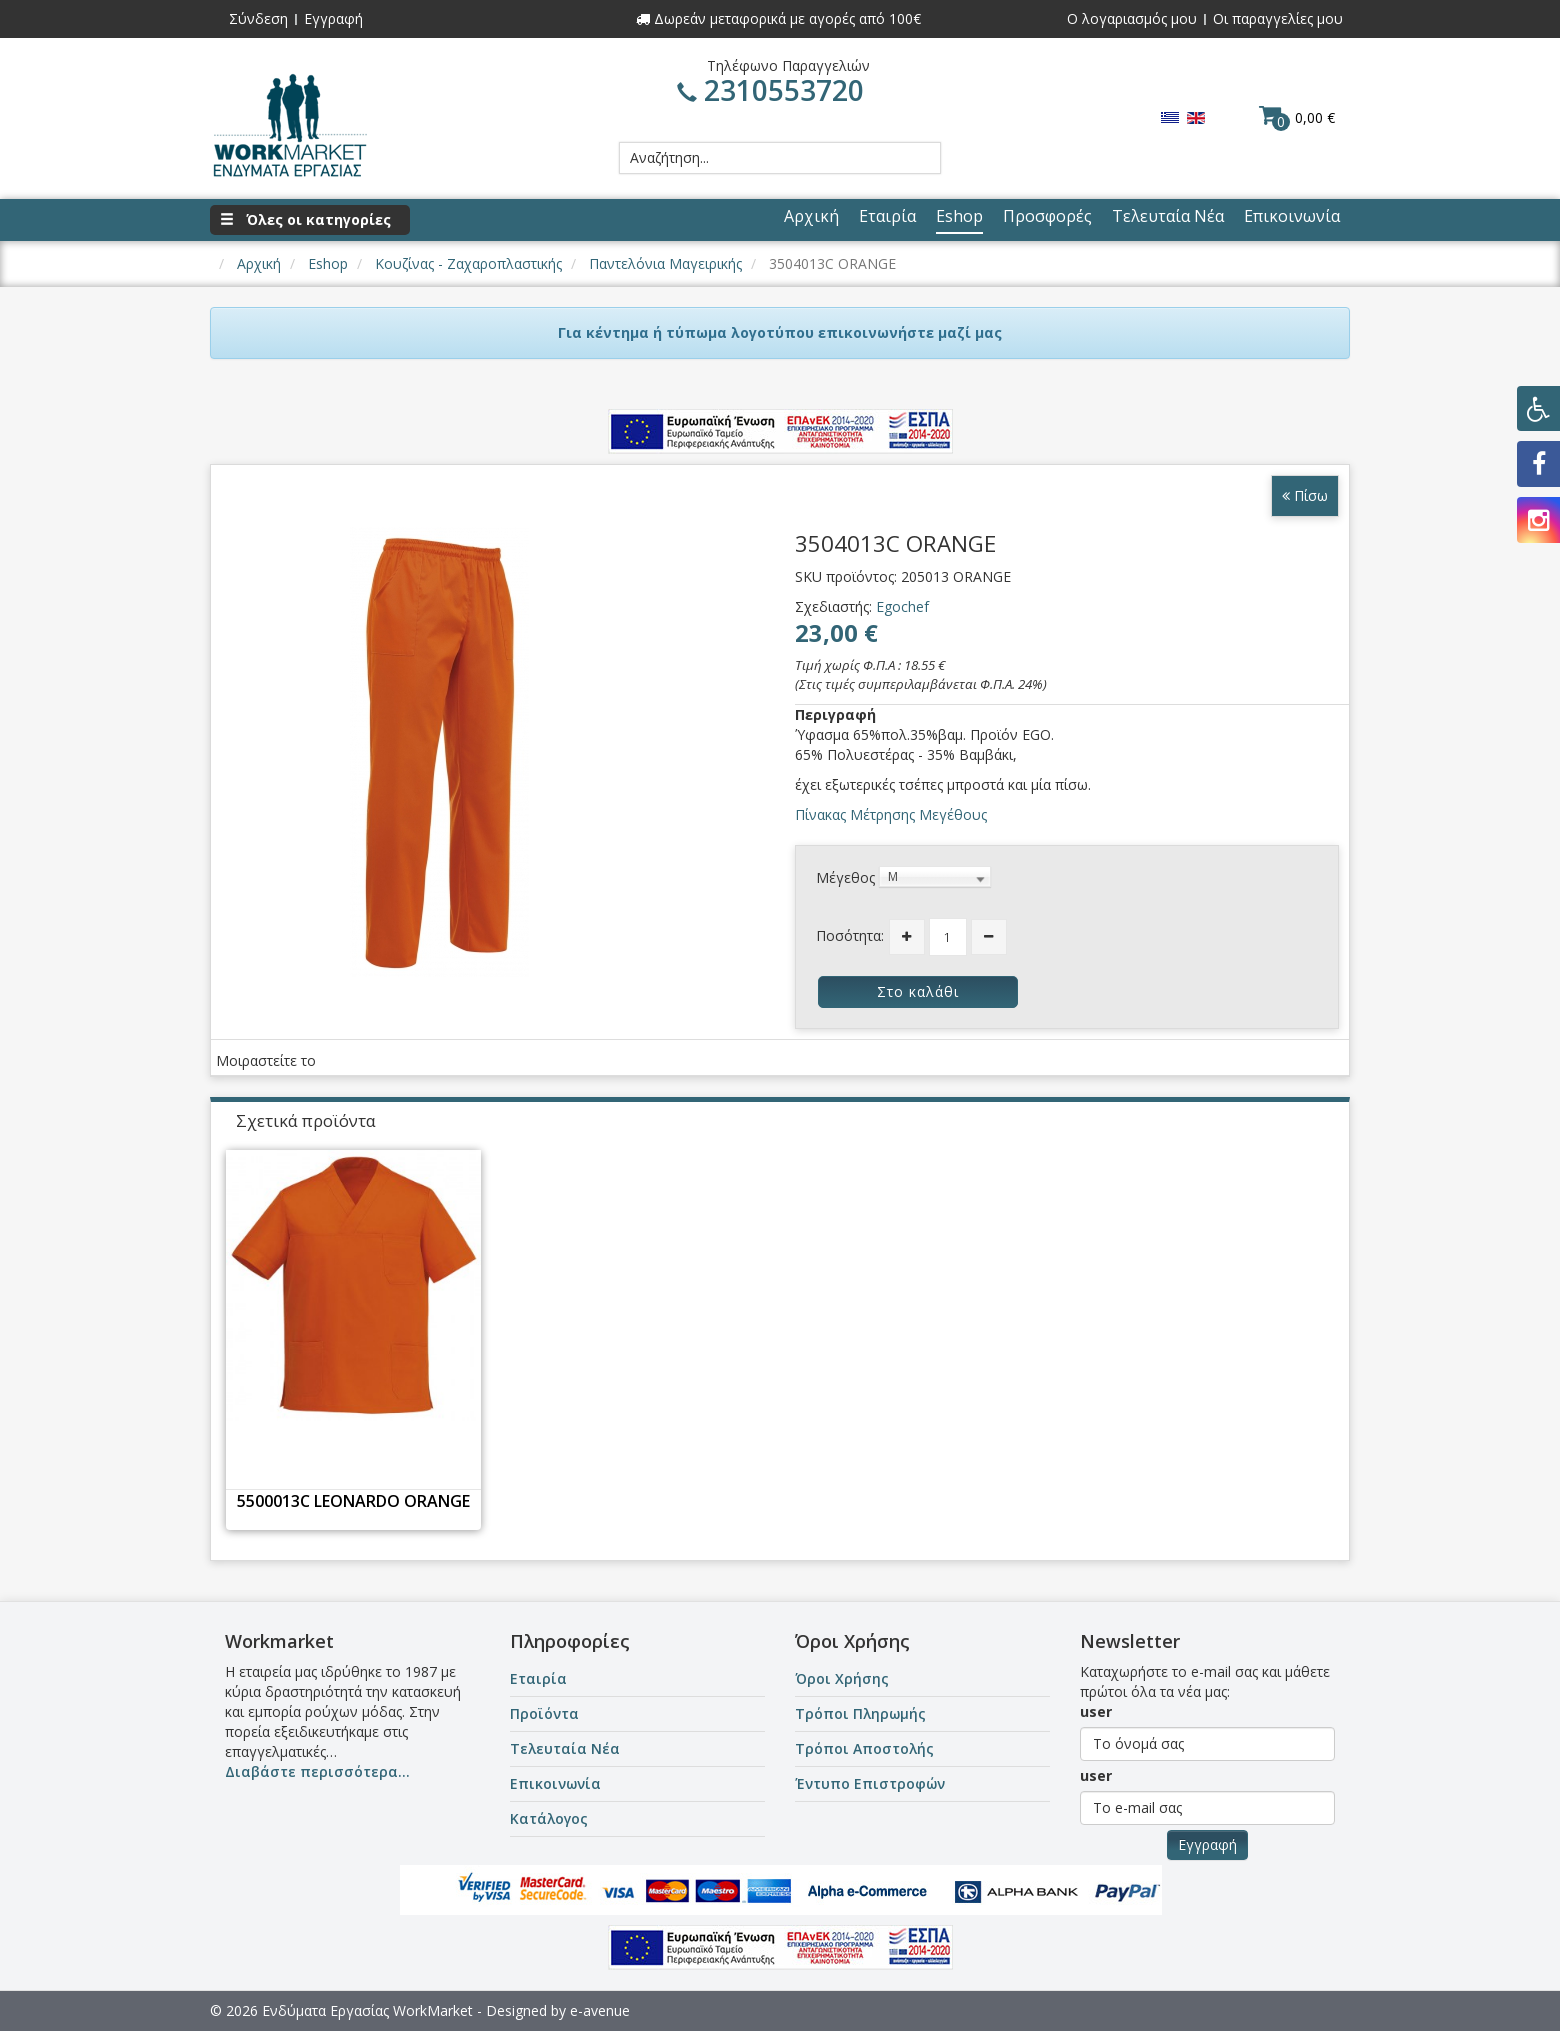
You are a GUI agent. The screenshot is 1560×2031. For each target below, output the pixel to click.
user (1096, 1711)
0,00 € (1297, 117)
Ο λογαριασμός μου (1132, 18)
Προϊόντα (544, 1713)
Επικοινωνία (555, 1783)
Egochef (902, 606)
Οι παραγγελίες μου (1278, 18)
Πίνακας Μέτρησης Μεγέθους (891, 814)
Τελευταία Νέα (565, 1748)
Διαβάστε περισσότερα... (317, 1771)
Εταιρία (538, 1678)
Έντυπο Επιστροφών (870, 1783)
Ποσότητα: (850, 935)
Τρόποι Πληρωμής (860, 1713)
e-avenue (600, 2010)
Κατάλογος (549, 1818)
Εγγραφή (333, 18)
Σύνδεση (258, 18)
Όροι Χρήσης (842, 1678)
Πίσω (1305, 495)
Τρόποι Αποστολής (864, 1748)
